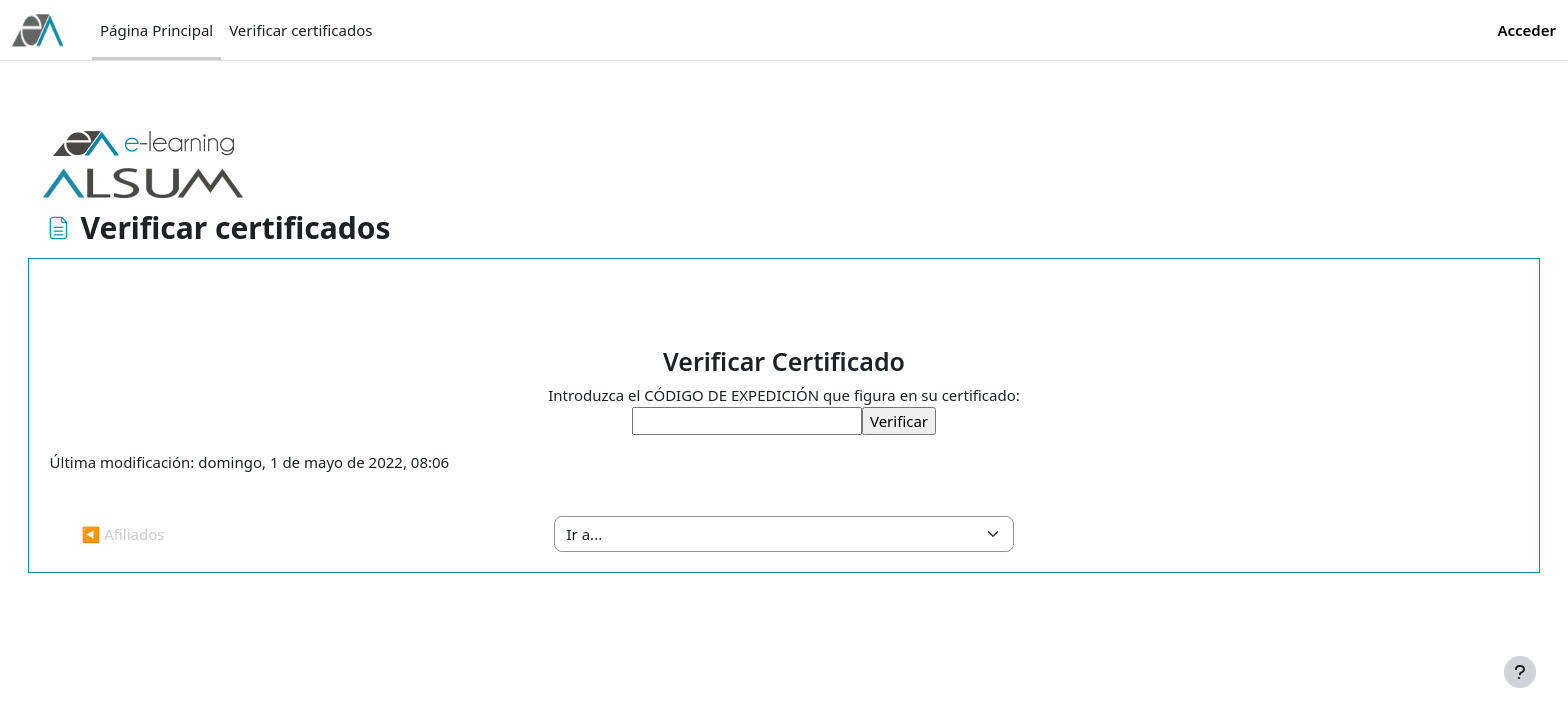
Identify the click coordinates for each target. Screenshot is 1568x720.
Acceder (1526, 30)
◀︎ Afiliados (151, 534)
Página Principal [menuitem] (156, 30)
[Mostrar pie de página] (1520, 672)
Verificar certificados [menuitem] (300, 30)
